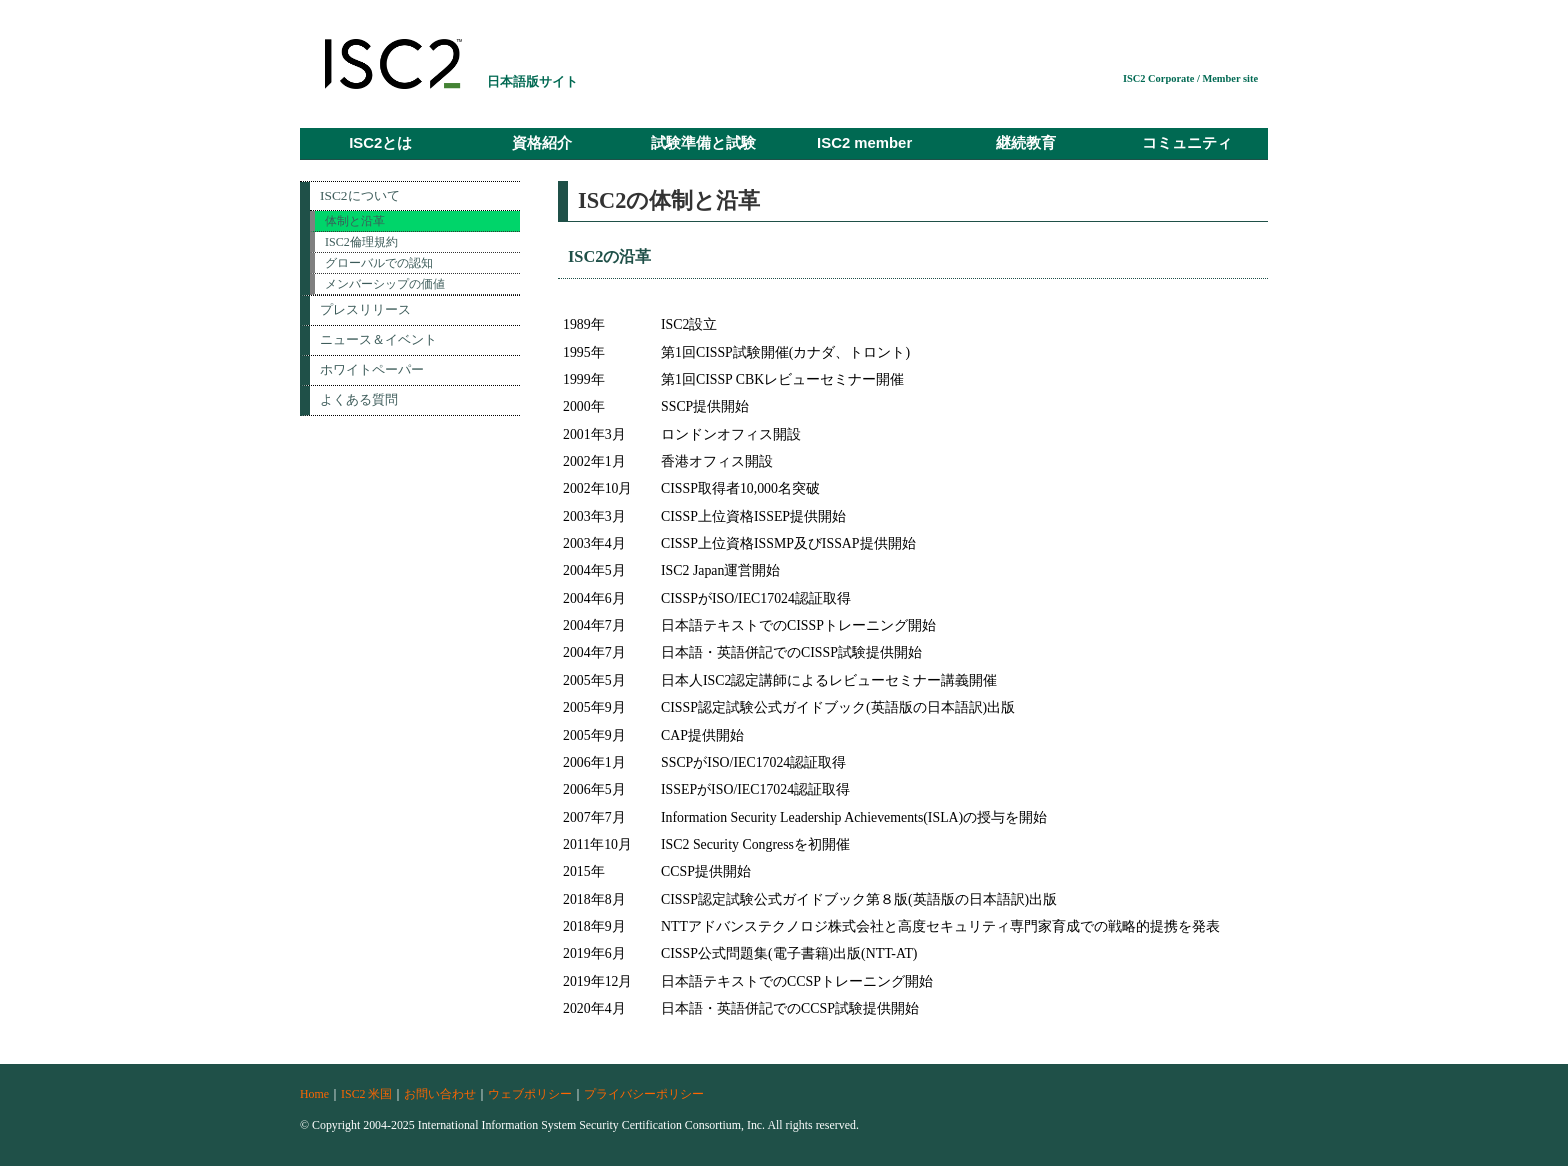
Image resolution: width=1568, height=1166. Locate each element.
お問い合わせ (440, 1094)
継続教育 (1026, 143)
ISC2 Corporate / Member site (1190, 78)
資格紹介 (542, 143)
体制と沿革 (355, 221)
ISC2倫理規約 (361, 242)
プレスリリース (365, 309)
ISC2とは (380, 143)
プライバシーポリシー (644, 1094)
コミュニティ (1187, 143)
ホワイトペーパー (372, 369)
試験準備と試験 (703, 143)
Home (314, 1094)
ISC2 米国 (366, 1094)
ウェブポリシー (530, 1094)
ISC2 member (864, 143)
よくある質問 (359, 399)
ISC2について (360, 195)
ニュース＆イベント (378, 339)
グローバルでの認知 (379, 263)
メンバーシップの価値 (385, 284)
